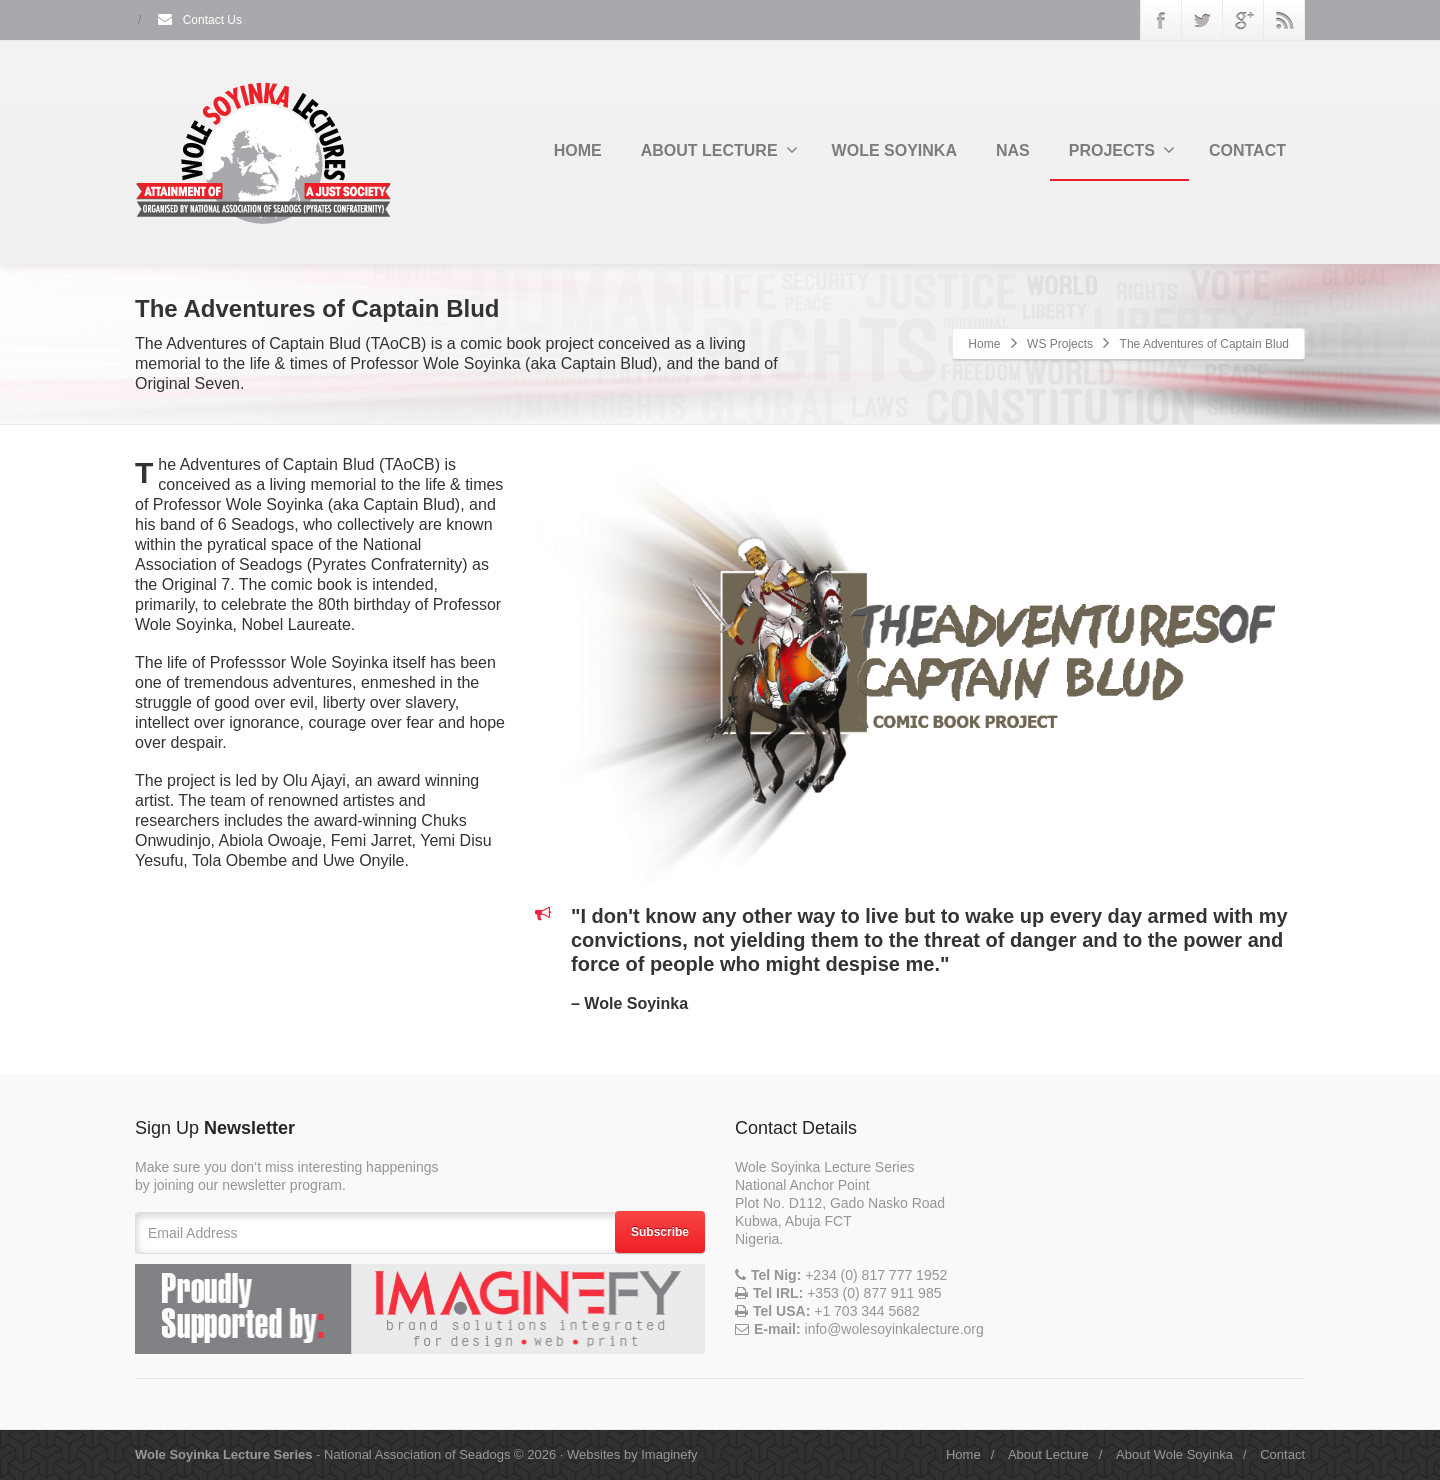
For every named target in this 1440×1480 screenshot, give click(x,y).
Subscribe (660, 1232)
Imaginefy (669, 1454)
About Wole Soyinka (1174, 1454)
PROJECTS (1122, 150)
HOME (578, 150)
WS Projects (1060, 344)
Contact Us (199, 20)
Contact (1282, 1454)
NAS (1013, 150)
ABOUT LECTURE (719, 150)
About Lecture (1048, 1454)
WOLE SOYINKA (894, 150)
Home (984, 344)
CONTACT (1247, 150)
